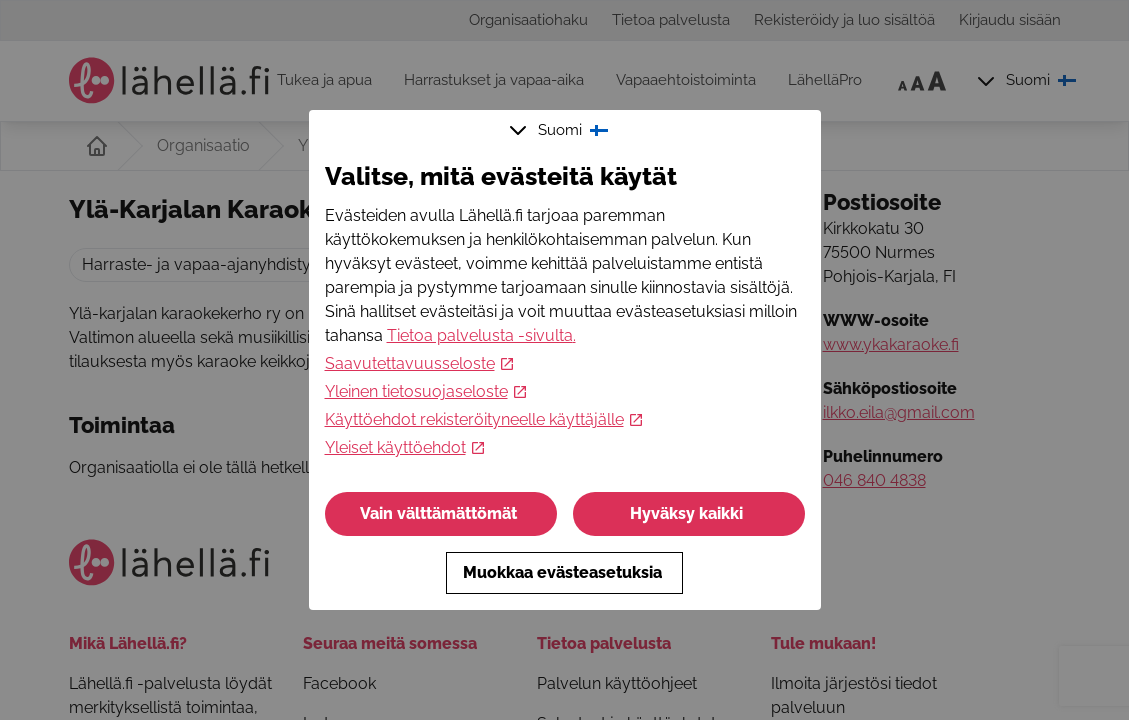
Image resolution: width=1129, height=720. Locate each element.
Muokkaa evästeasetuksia (564, 572)
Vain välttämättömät (440, 513)
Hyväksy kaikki (688, 513)
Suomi (561, 130)
